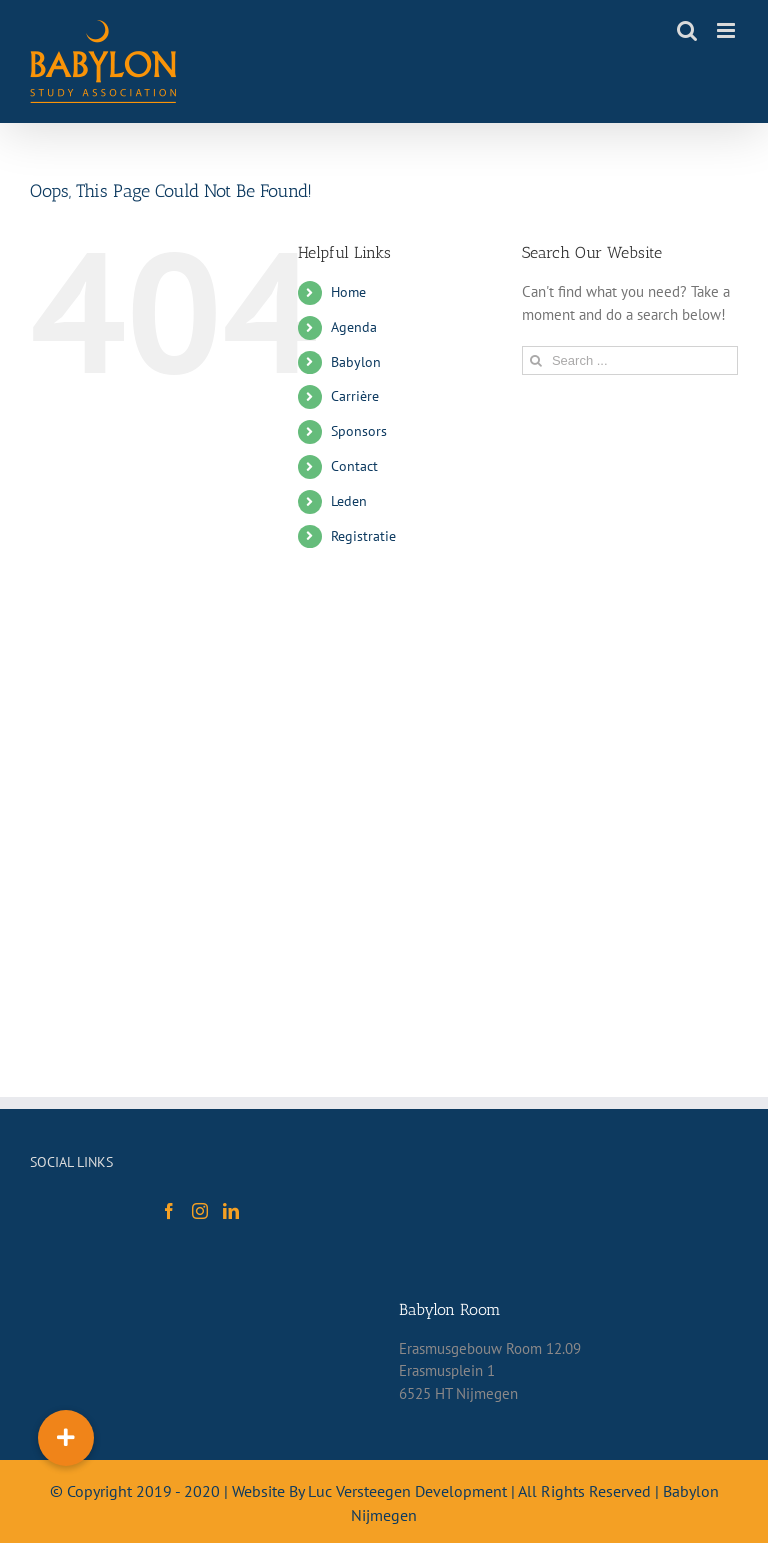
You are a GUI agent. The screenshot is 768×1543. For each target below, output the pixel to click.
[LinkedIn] (231, 1211)
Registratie (363, 536)
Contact (354, 466)
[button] (66, 1438)
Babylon (356, 362)
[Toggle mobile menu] (727, 30)
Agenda (354, 327)
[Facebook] (169, 1211)
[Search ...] (630, 360)
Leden (349, 501)
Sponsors (359, 431)
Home (348, 292)
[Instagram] (200, 1211)
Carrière (355, 396)
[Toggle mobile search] (687, 30)
